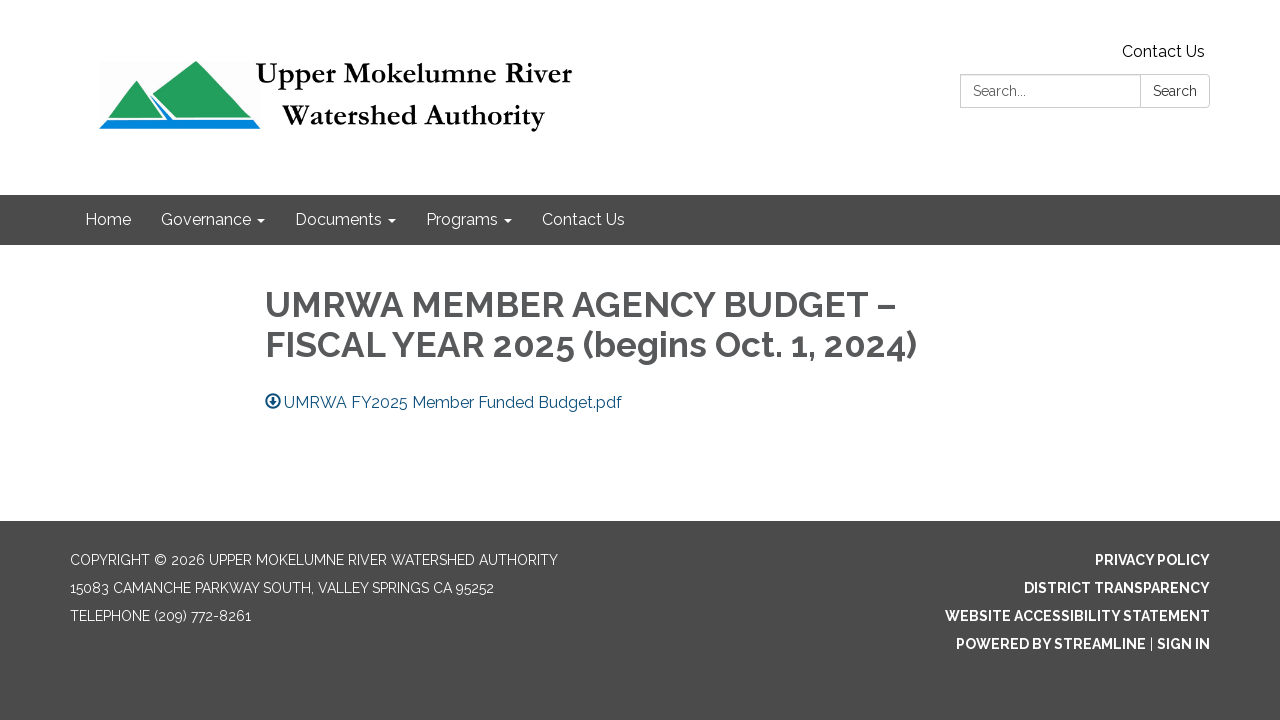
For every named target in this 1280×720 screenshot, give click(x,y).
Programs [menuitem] (462, 219)
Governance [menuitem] (206, 219)
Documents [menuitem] (338, 219)
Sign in (1183, 644)
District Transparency (1117, 588)
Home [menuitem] (108, 219)
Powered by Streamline (1051, 644)
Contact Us (1163, 51)
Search (1175, 91)
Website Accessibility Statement (1077, 616)
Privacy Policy (1152, 560)
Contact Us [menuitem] (583, 219)
